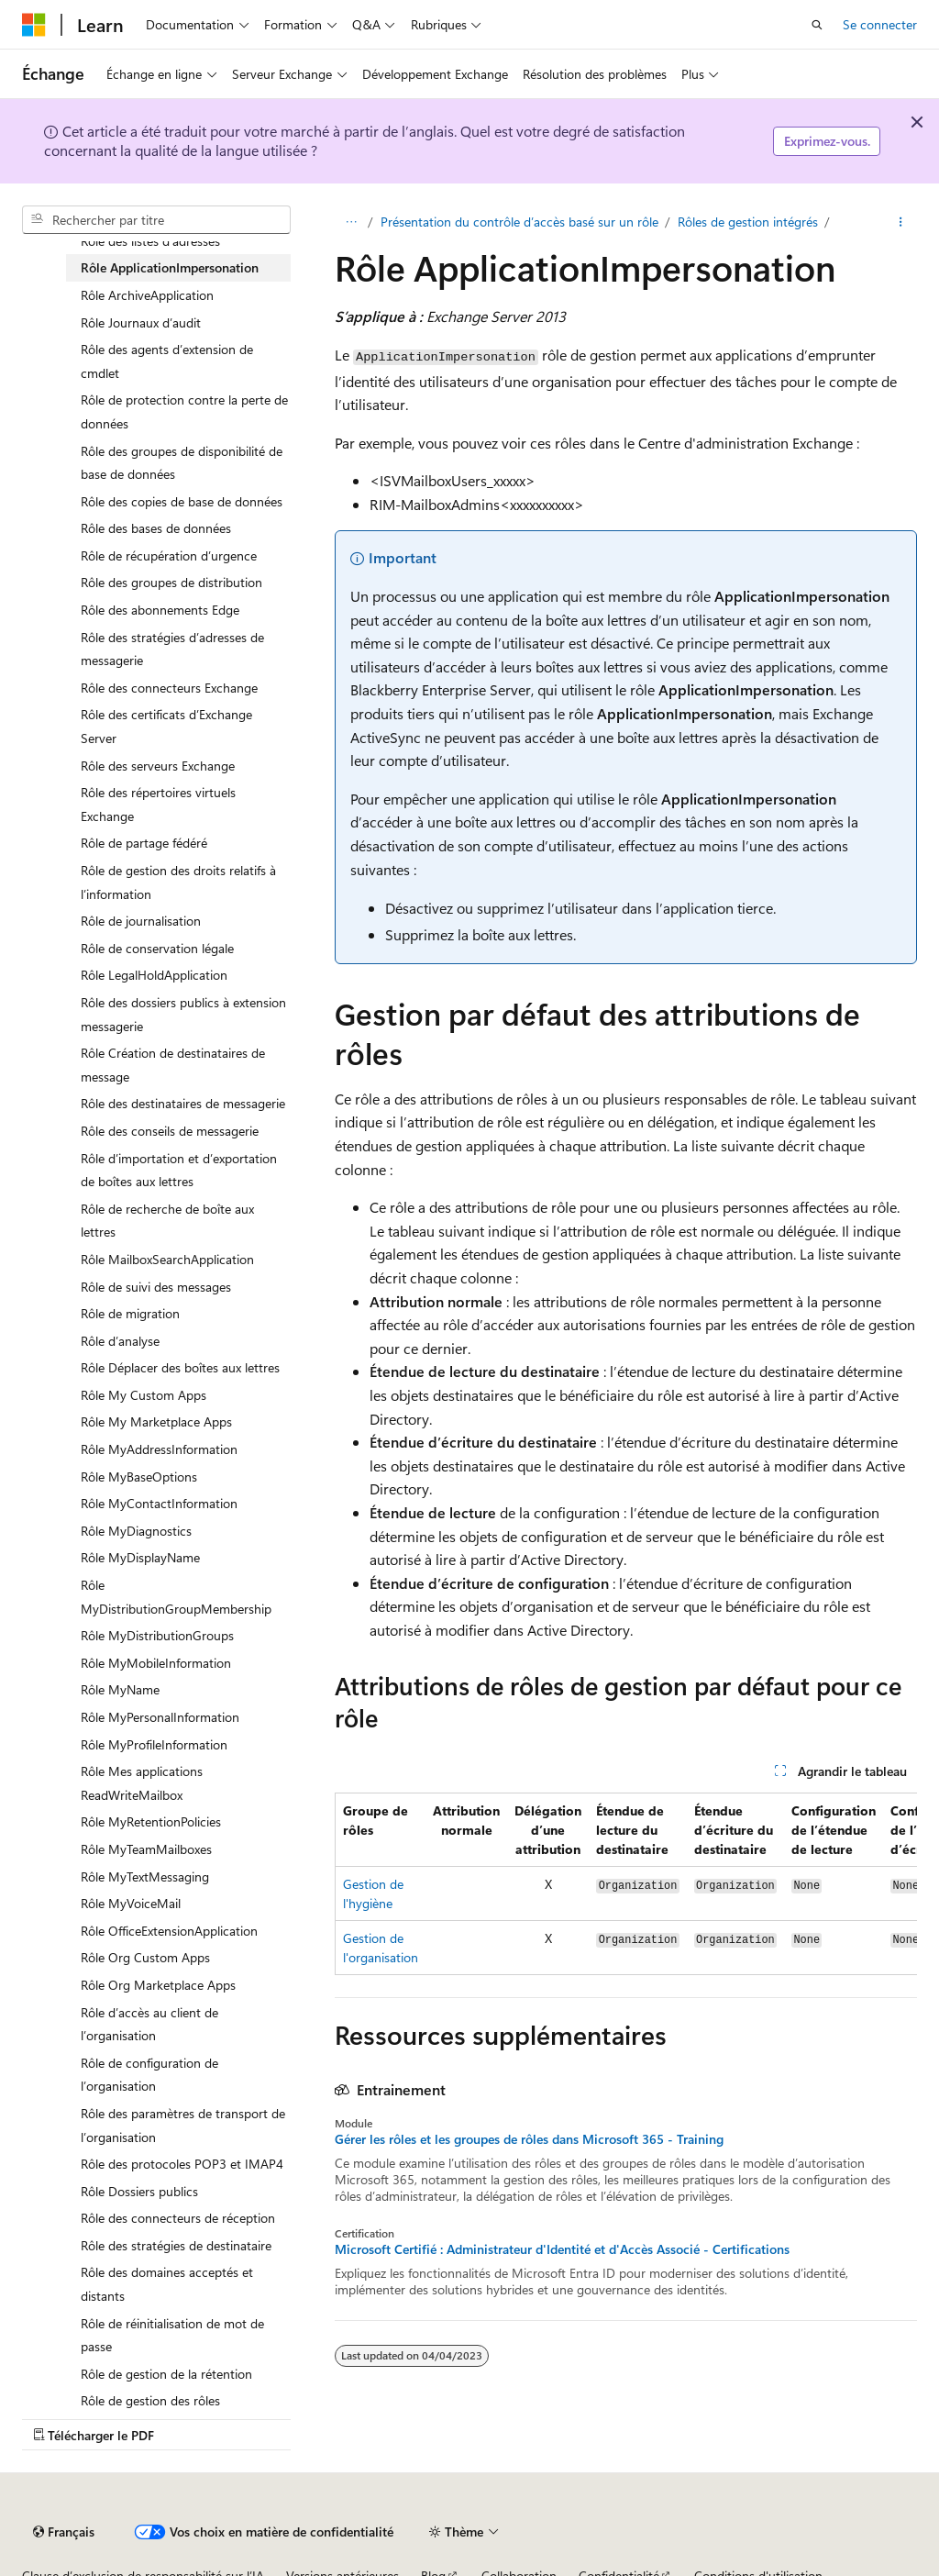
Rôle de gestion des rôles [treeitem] (150, 2400)
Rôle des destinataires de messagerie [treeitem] (183, 1103)
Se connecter (880, 24)
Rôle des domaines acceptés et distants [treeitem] (167, 2283)
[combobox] (156, 220)
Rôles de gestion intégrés (748, 221)
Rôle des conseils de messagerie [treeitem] (170, 1130)
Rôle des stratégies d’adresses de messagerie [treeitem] (172, 649)
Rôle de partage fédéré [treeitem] (144, 842)
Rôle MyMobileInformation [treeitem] (156, 1662)
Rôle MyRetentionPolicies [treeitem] (151, 1821)
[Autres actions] (901, 222)
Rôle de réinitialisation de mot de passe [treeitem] (172, 2335)
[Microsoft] (34, 25)
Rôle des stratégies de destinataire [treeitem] (176, 2245)
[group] (626, 1884)
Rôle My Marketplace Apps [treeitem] (156, 1421)
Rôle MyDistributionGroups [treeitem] (157, 1635)
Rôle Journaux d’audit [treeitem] (141, 322)
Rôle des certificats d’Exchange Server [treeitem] (166, 726)
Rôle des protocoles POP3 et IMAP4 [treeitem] (182, 2163)
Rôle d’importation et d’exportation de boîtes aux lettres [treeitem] (179, 1170)
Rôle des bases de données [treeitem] (156, 528)
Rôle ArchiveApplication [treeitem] (147, 295)
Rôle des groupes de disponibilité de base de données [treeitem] (181, 462)
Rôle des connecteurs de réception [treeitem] (178, 2217)
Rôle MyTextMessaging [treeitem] (145, 1876)
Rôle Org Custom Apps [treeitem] (145, 1957)
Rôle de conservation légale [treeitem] (157, 948)
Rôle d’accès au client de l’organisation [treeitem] (149, 2024)
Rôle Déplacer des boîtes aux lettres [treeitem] (180, 1367)
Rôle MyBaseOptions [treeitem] (139, 1476)
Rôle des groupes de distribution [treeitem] (171, 582)
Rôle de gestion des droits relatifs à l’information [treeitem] (178, 882)
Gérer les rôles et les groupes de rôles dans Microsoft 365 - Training (529, 2139)
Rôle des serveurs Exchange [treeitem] (158, 765)
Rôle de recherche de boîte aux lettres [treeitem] (167, 1220)
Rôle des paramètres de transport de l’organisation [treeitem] (183, 2125)
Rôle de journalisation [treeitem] (141, 920)
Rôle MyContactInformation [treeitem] (159, 1503)
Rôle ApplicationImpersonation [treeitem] (170, 267)
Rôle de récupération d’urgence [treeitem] (169, 555)
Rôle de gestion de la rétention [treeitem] (166, 2373)
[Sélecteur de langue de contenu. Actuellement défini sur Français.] (63, 2532)
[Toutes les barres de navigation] (351, 222)
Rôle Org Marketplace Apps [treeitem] (158, 1984)
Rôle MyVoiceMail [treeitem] (131, 1903)
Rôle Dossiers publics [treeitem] (139, 2191)
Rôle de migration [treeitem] (130, 1313)
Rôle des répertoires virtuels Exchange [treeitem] (158, 804)
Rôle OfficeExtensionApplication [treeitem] (169, 1930)
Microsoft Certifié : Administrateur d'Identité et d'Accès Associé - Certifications (562, 2249)
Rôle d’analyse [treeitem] (120, 1340)
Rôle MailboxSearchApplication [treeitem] (167, 1259)
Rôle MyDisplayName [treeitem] (140, 1557)
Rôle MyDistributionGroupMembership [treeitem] (176, 1596)
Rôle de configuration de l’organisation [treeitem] (149, 2074)
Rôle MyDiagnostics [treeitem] (136, 1530)
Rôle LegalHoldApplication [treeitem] (154, 974)
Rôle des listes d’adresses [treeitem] (150, 241)
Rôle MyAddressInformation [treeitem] (159, 1449)
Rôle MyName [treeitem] (120, 1689)
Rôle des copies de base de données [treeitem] (181, 501)
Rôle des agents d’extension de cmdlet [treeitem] (167, 361)
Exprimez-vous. (827, 141)
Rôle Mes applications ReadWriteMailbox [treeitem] (142, 1783)
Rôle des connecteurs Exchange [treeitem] (169, 687)
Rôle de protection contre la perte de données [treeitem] (184, 411)
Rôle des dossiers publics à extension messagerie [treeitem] (183, 1014)
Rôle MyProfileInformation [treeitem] (154, 1744)
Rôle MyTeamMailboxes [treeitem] (146, 1849)
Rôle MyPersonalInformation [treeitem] (160, 1717)
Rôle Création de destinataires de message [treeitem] (173, 1064)
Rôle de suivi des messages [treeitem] (156, 1286)
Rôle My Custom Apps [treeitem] (143, 1395)
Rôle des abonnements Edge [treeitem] (160, 609)
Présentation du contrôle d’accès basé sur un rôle (519, 221)
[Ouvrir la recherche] (817, 24)
